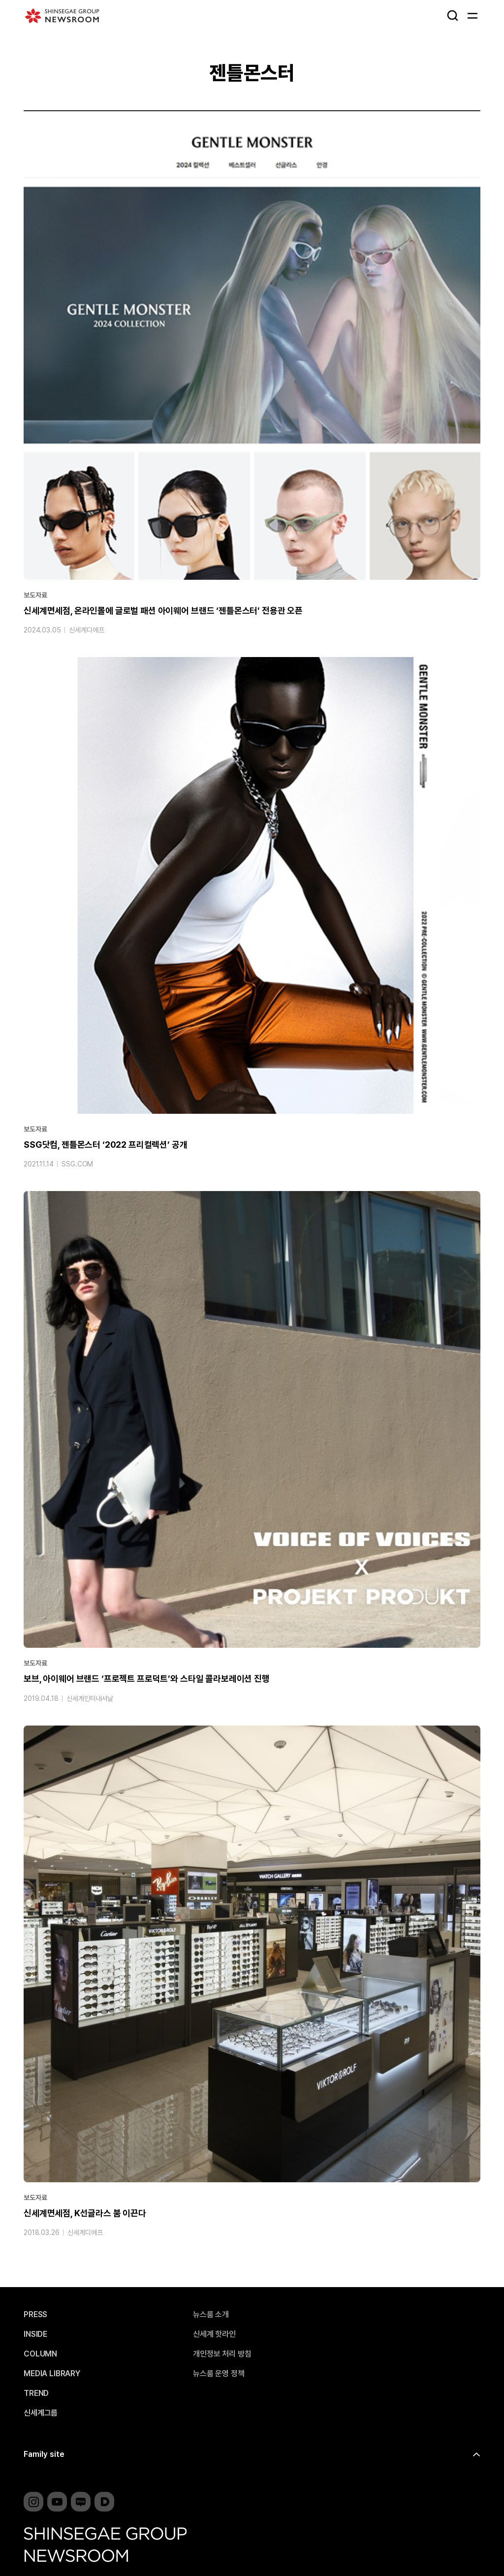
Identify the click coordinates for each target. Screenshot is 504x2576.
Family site (44, 2454)
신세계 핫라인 (214, 2334)
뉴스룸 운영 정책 (219, 2374)
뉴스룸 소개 (211, 2315)
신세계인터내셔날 (89, 1700)
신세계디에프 (86, 632)
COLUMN (40, 2354)
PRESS (35, 2315)
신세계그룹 (41, 2413)
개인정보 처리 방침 (222, 2354)
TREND (36, 2393)
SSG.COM (77, 1166)
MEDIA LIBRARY (52, 2374)
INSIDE (35, 2334)
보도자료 (35, 596)
